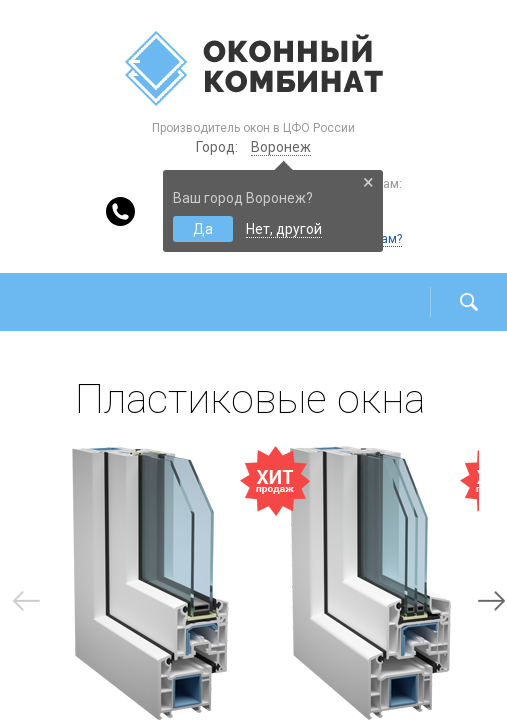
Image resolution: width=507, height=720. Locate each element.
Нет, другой (284, 229)
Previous (26, 601)
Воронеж (281, 147)
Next (491, 601)
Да (203, 229)
